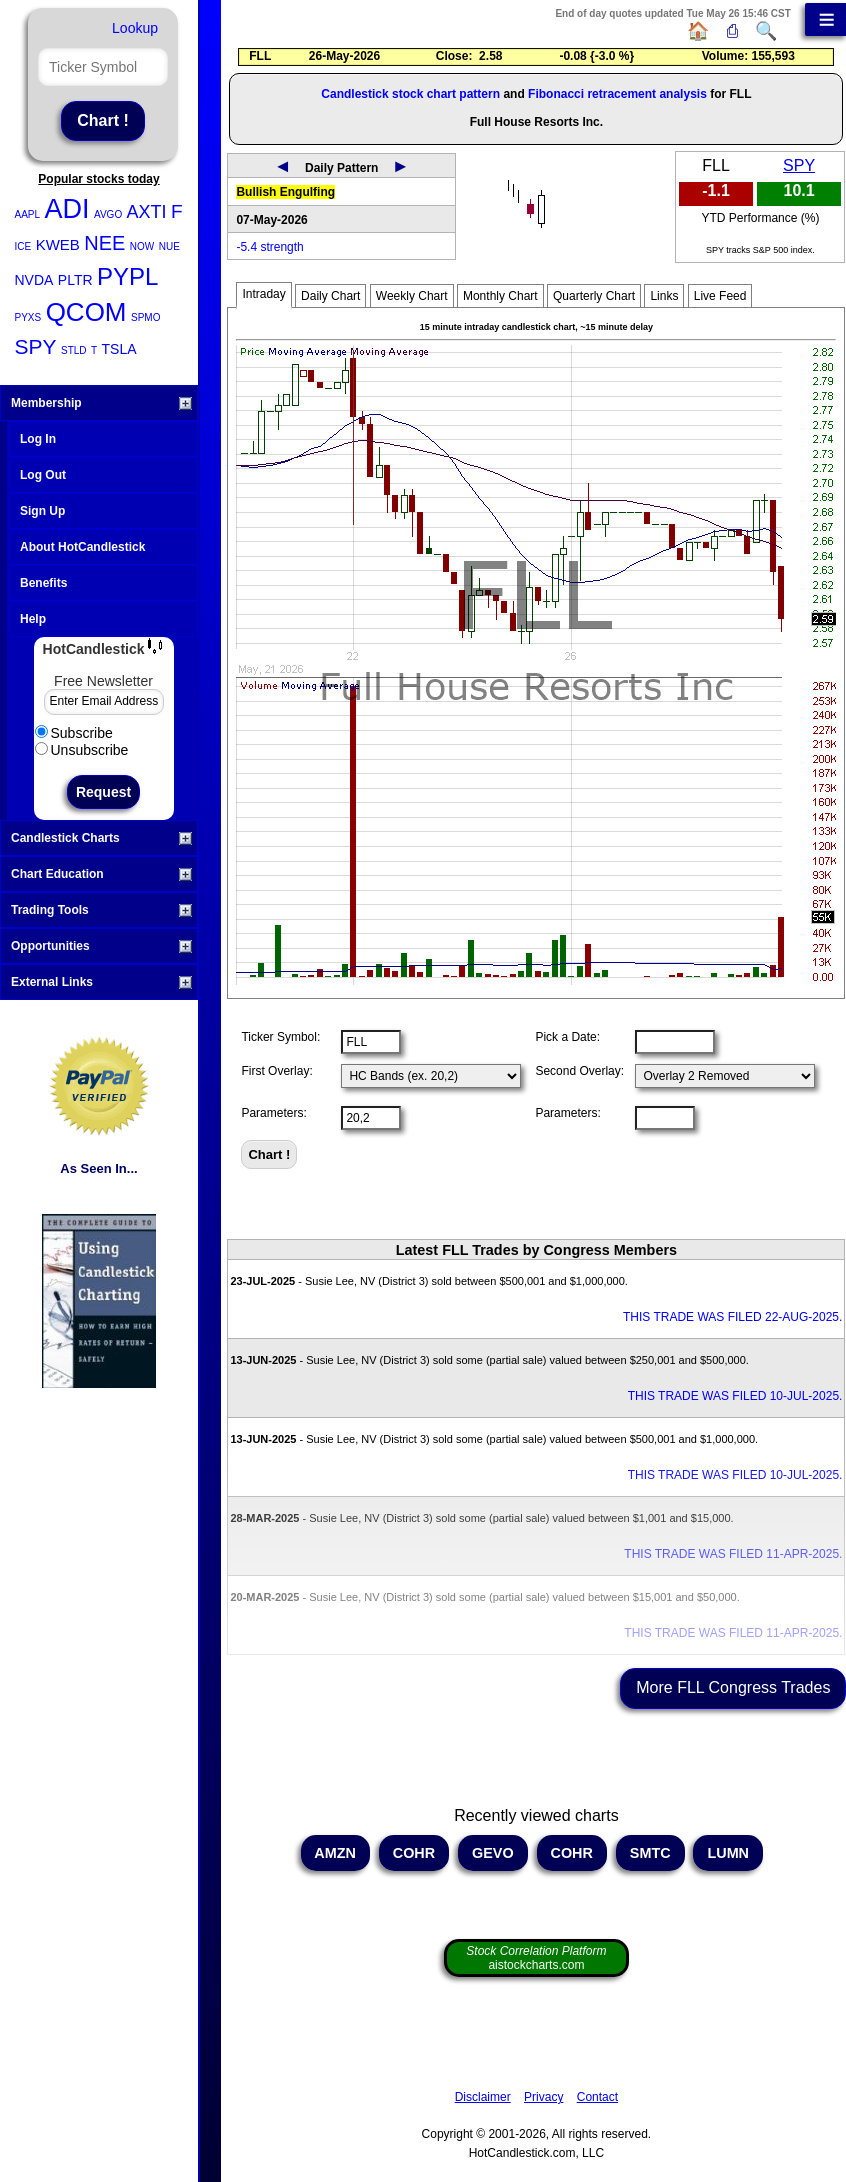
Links (664, 296)
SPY (36, 346)
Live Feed (720, 296)
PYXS (28, 317)
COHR (414, 1853)
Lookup (135, 28)
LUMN (728, 1853)
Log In (38, 439)
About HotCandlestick (82, 547)
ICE (23, 246)
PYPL (127, 276)
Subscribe (74, 733)
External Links (101, 982)
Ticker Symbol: (280, 1037)
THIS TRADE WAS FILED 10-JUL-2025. (735, 1396)
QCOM (86, 312)
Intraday (263, 294)
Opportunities (101, 946)
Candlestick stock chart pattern (410, 94)
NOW (142, 246)
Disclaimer (483, 2097)
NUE (169, 246)
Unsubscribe (82, 750)
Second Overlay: (579, 1071)
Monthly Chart (500, 296)
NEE (104, 243)
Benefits (43, 583)
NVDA (34, 280)
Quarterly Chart (594, 296)
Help (33, 619)
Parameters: (273, 1113)
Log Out (43, 475)
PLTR (75, 280)
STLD (74, 350)
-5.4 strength (269, 247)
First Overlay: (276, 1071)
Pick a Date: (567, 1037)
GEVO (493, 1853)
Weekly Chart (412, 296)
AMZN (335, 1853)
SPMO (145, 317)
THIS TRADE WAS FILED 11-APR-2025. (733, 1554)
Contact (597, 2097)
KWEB (58, 244)
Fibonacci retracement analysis (617, 94)
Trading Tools (101, 910)
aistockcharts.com (536, 1958)
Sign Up (42, 511)
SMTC (650, 1853)
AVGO (108, 214)
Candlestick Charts (101, 838)
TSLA (119, 349)
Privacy (543, 2097)
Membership (101, 403)
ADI (67, 209)
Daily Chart (330, 296)
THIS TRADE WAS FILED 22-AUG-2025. (732, 1317)
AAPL (28, 214)
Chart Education (101, 874)
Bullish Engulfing (285, 192)
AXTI (147, 212)
